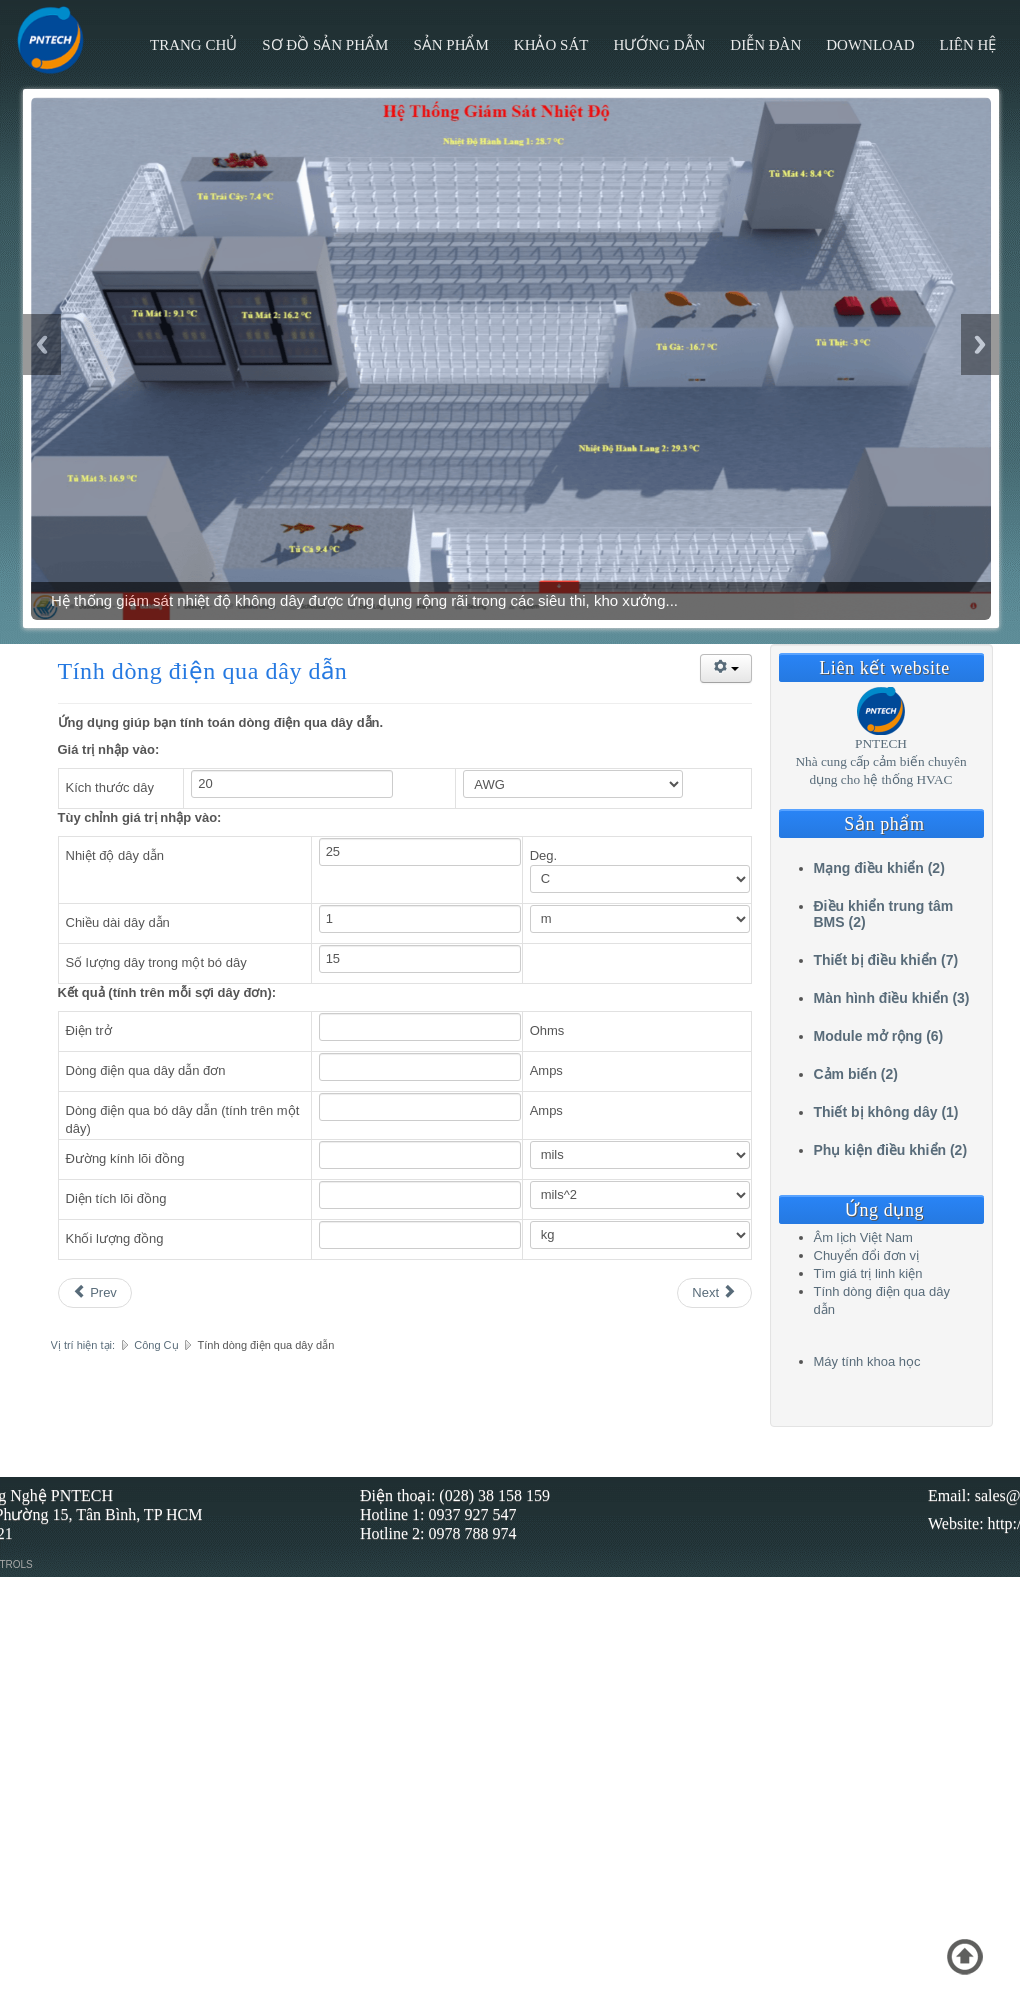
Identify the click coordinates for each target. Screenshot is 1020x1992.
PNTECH (881, 743)
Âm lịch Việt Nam (863, 1237)
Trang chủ (193, 45)
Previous (42, 344)
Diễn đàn (765, 45)
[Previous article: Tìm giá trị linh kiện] (95, 1293)
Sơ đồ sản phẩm (325, 45)
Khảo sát (551, 45)
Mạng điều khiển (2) (879, 868)
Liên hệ (968, 45)
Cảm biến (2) (856, 1074)
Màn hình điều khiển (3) (892, 998)
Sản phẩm (450, 45)
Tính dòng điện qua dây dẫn (203, 671)
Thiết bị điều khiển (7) (886, 960)
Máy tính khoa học (867, 1361)
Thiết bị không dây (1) (886, 1112)
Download (870, 45)
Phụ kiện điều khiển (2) (891, 1150)
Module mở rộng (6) (879, 1036)
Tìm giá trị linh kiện (868, 1273)
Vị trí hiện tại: (83, 1345)
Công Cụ (156, 1345)
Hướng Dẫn (659, 45)
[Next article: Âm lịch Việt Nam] (714, 1293)
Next (980, 344)
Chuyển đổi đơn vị (867, 1255)
